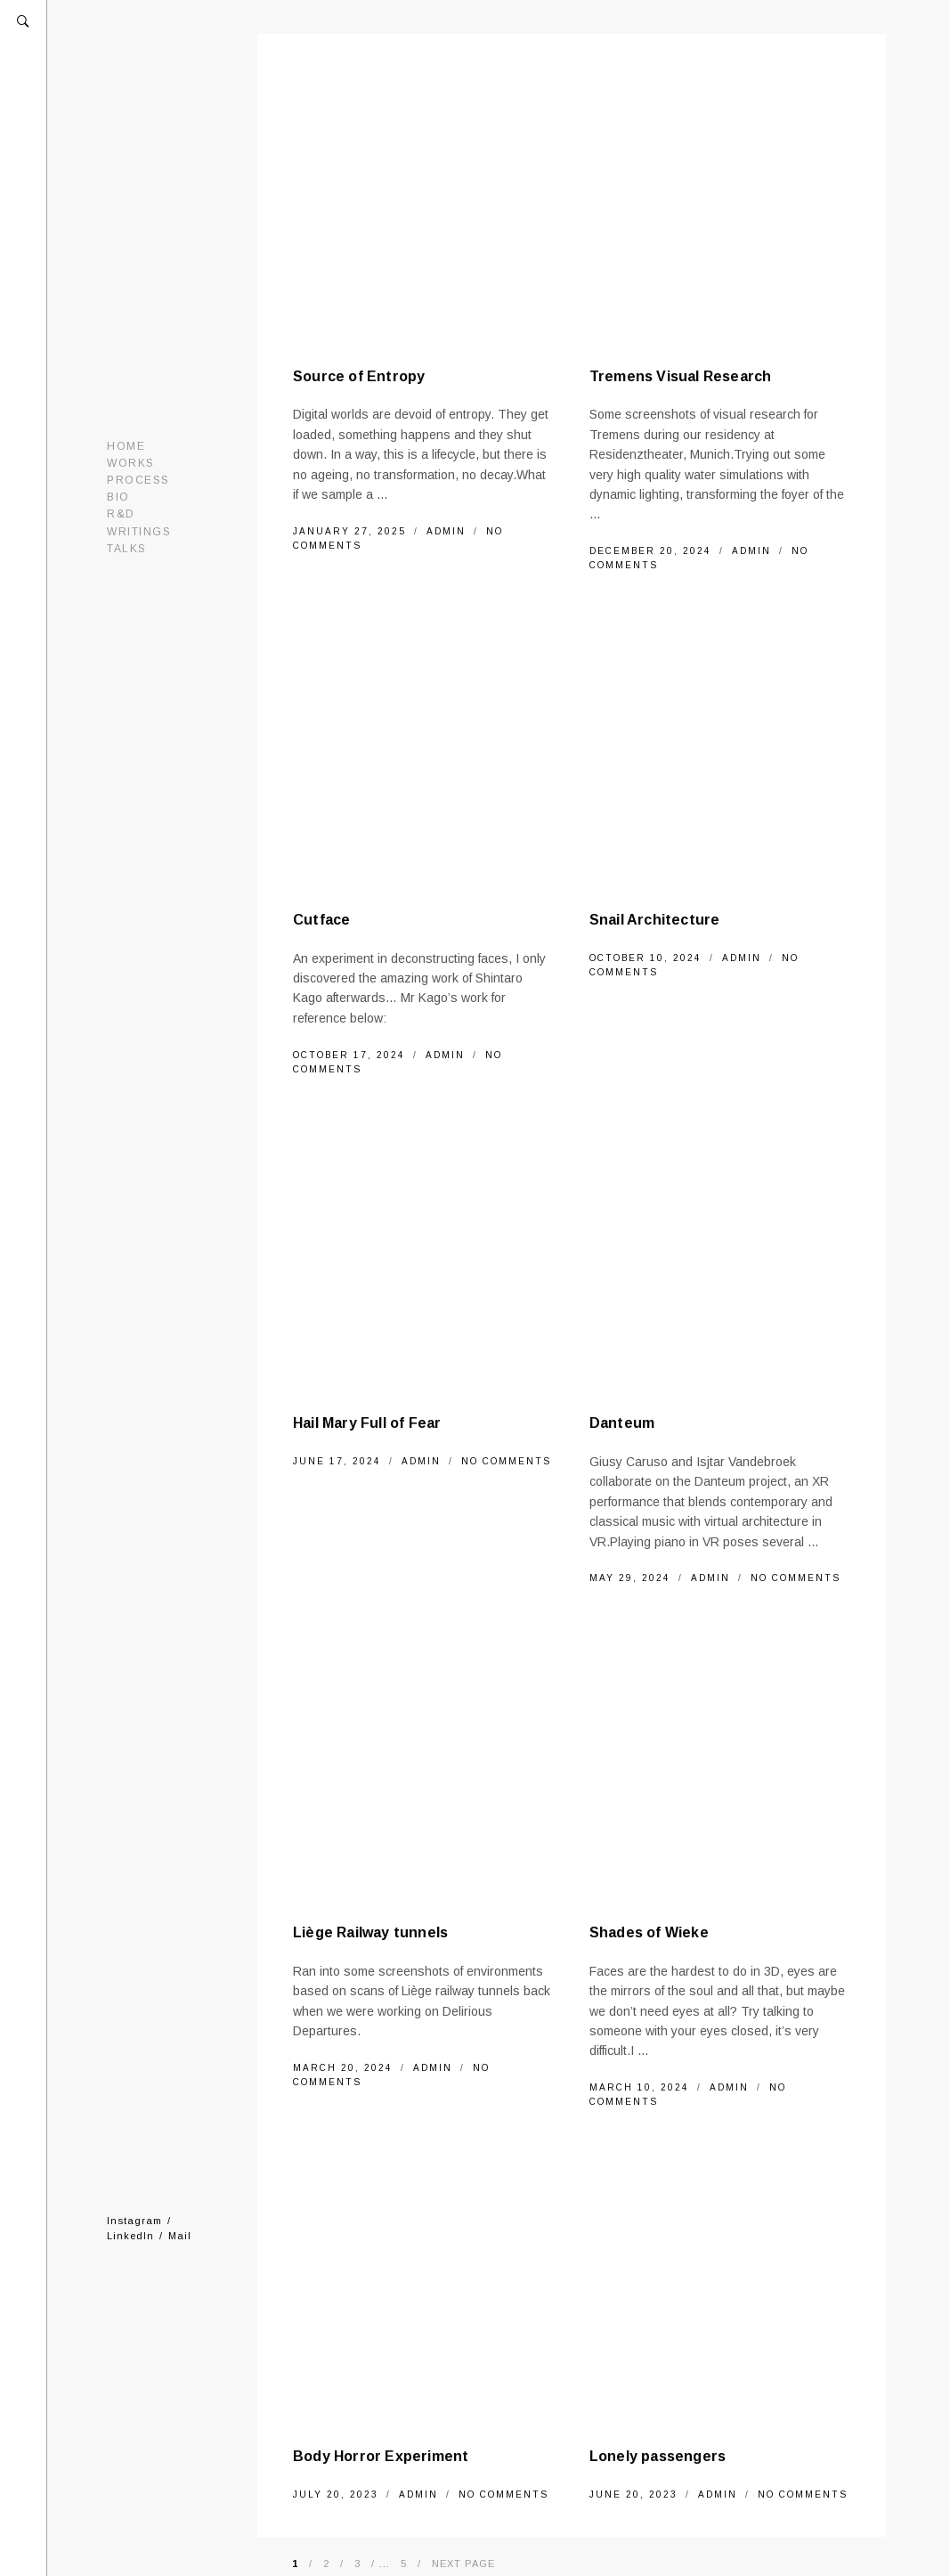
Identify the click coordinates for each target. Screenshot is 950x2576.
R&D (121, 514)
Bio (118, 497)
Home (126, 446)
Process (138, 480)
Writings (139, 532)
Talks (127, 548)
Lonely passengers (657, 2456)
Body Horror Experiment (380, 2456)
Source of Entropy (359, 376)
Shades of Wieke (649, 1932)
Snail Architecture (654, 919)
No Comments (506, 1461)
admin (448, 531)
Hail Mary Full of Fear (367, 1423)
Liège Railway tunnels (370, 1932)
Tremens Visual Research (680, 376)
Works (131, 463)
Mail (179, 2235)
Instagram (134, 2220)
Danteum (621, 1423)
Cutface (321, 919)
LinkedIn (130, 2235)
